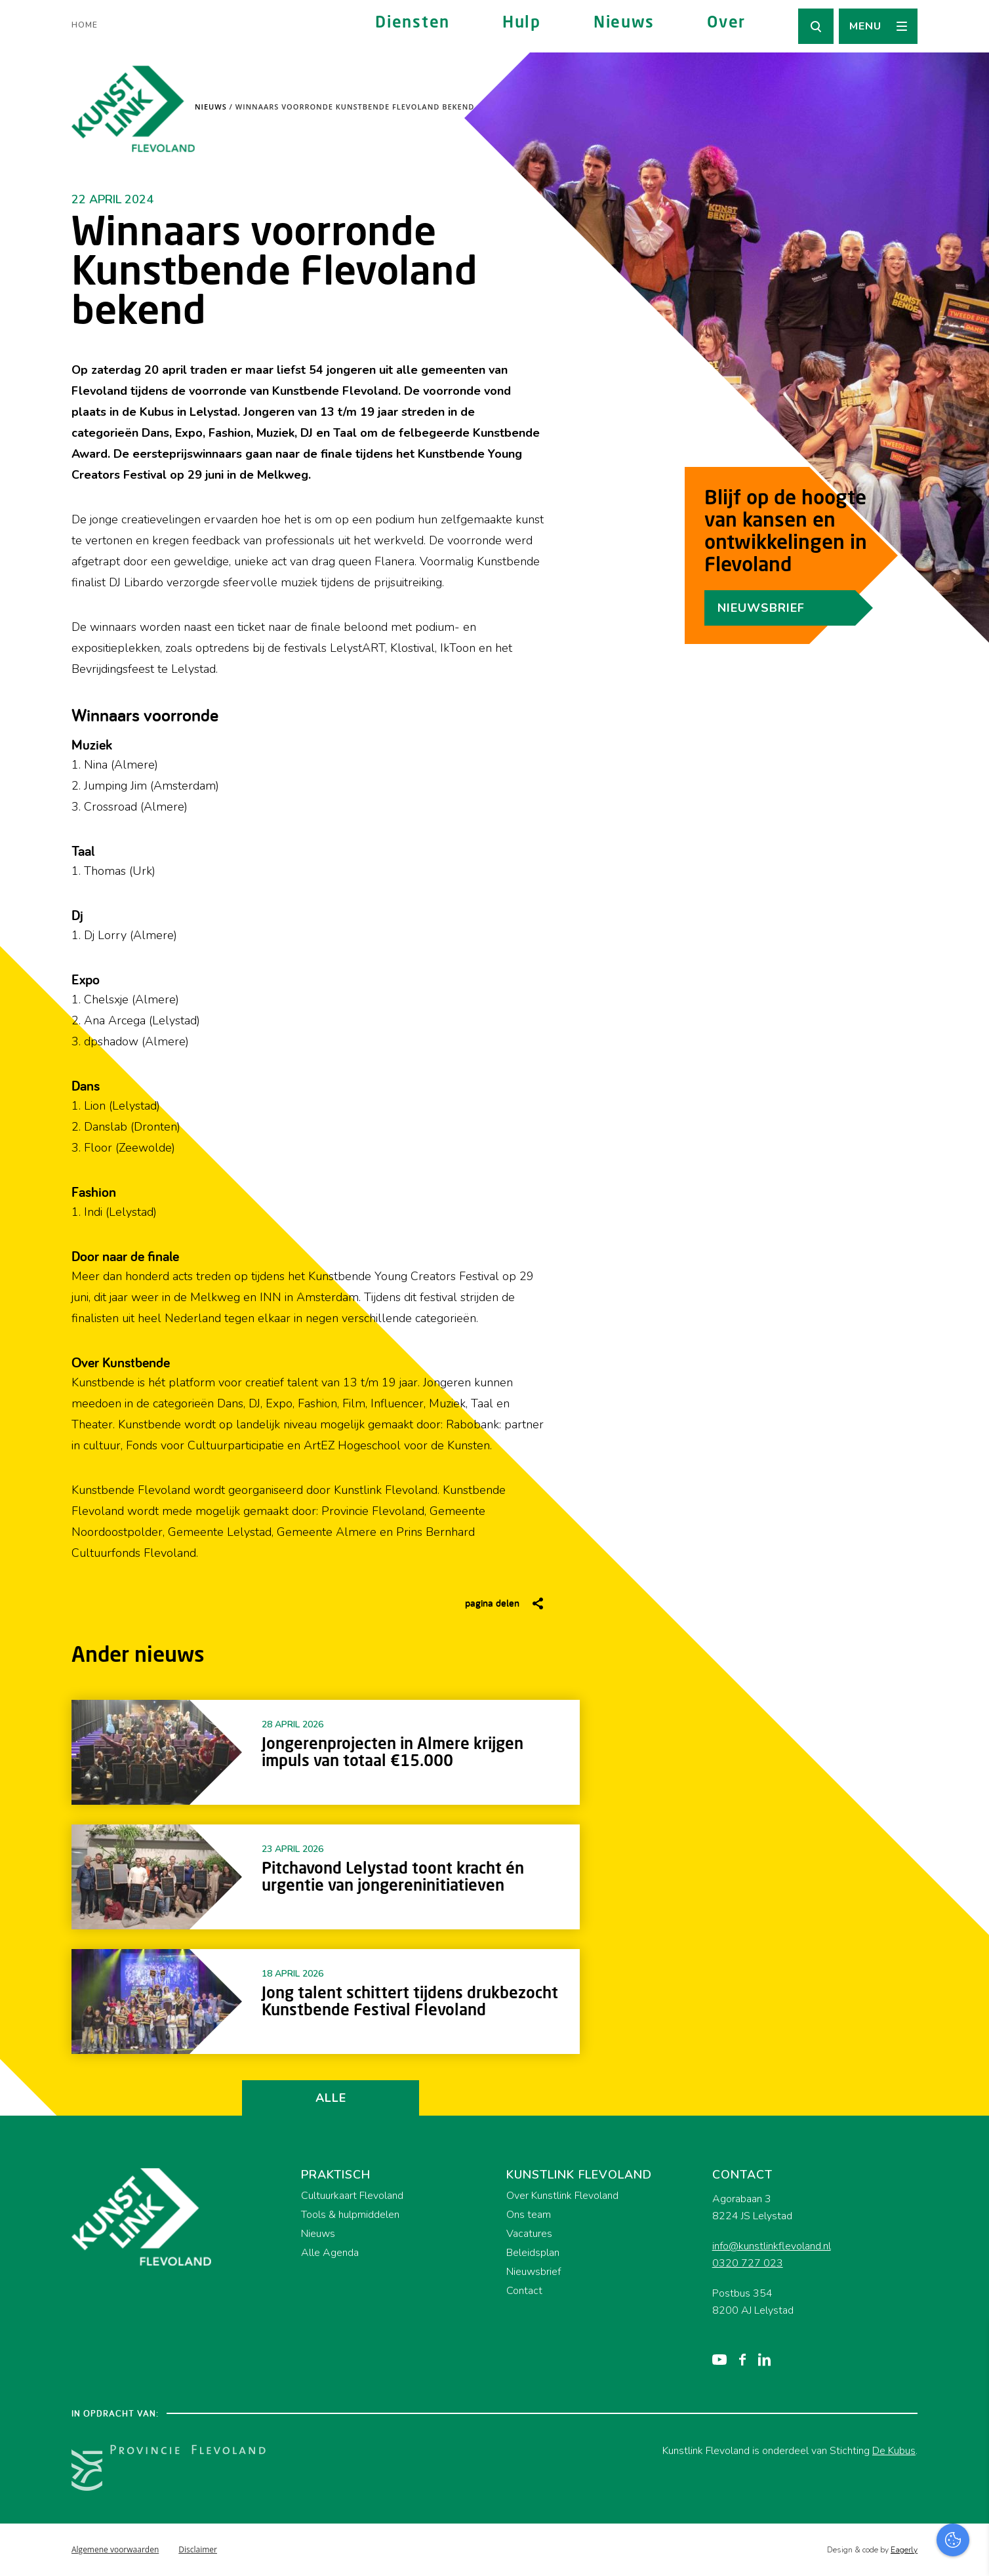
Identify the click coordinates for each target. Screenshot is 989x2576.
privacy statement (924, 2382)
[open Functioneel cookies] (968, 2426)
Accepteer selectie (877, 2551)
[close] (968, 2344)
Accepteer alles (877, 2513)
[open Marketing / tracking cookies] (968, 2466)
